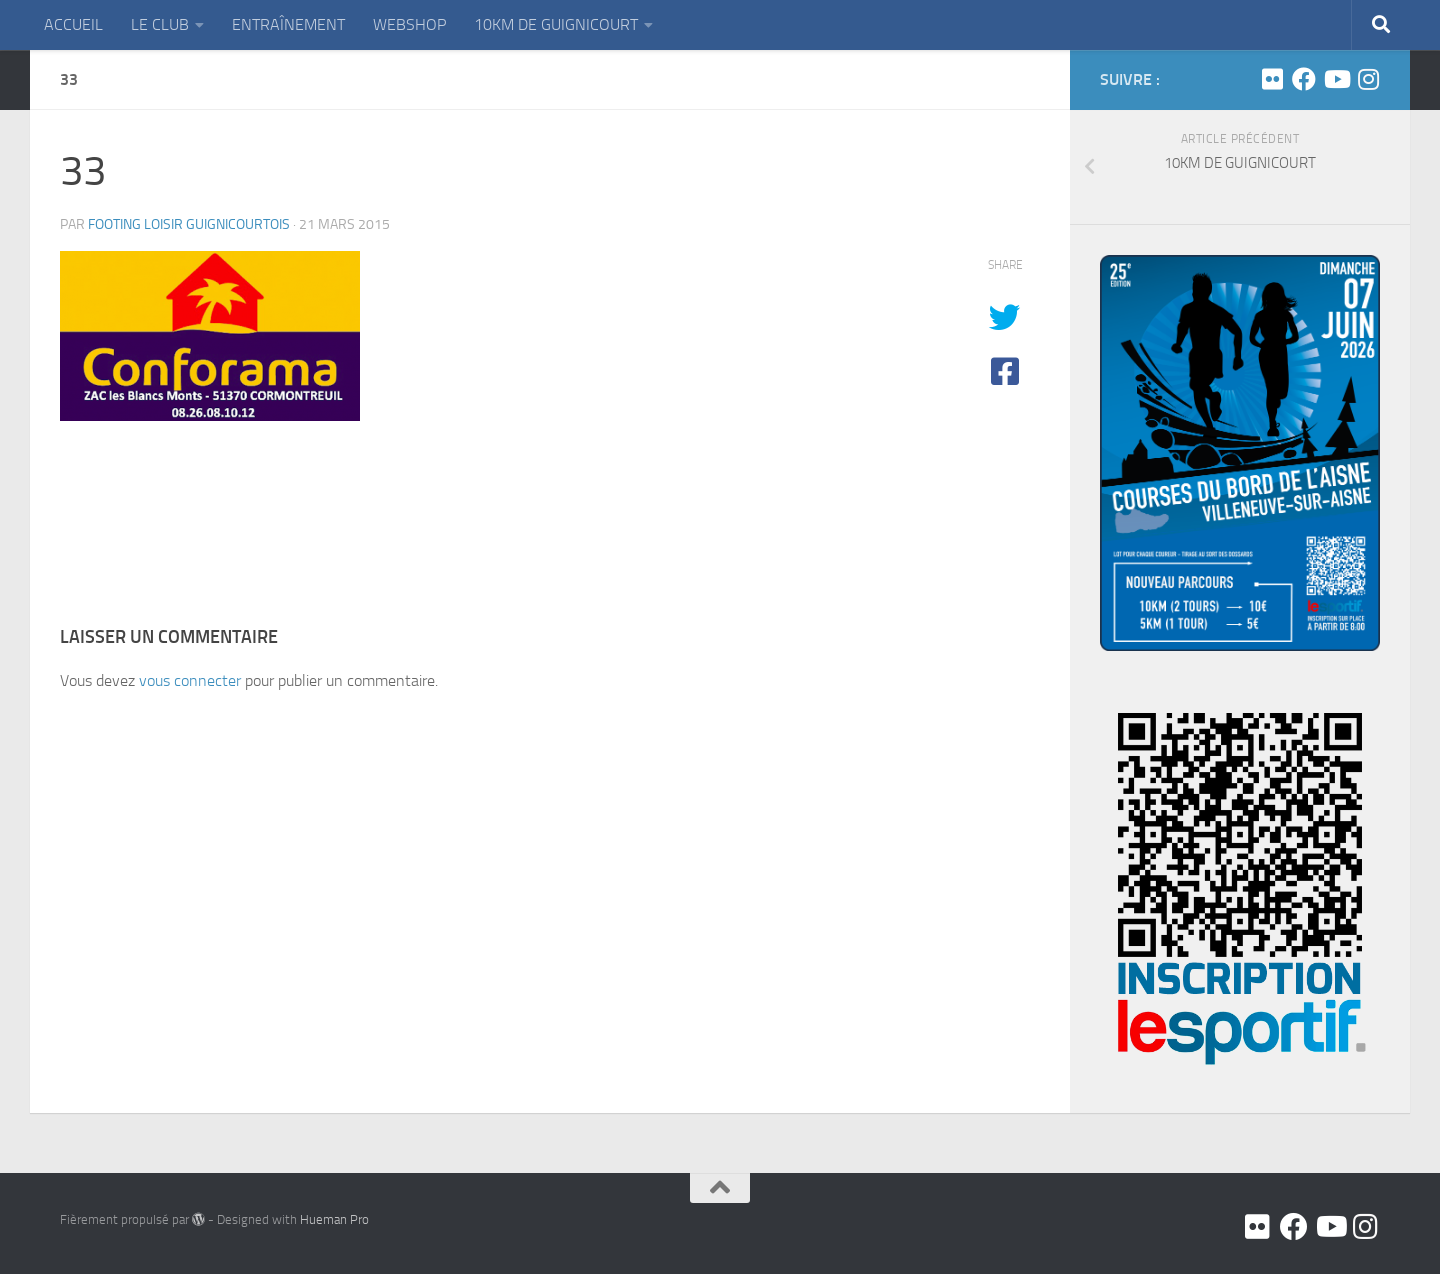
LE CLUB (160, 24)
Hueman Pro (334, 1219)
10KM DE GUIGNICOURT (556, 24)
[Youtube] (1336, 79)
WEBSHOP (409, 24)
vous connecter (190, 680)
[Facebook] (1304, 79)
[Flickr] (1272, 79)
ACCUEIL (73, 24)
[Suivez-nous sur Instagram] (1368, 79)
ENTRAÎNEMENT (288, 24)
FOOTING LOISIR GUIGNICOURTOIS (189, 224)
